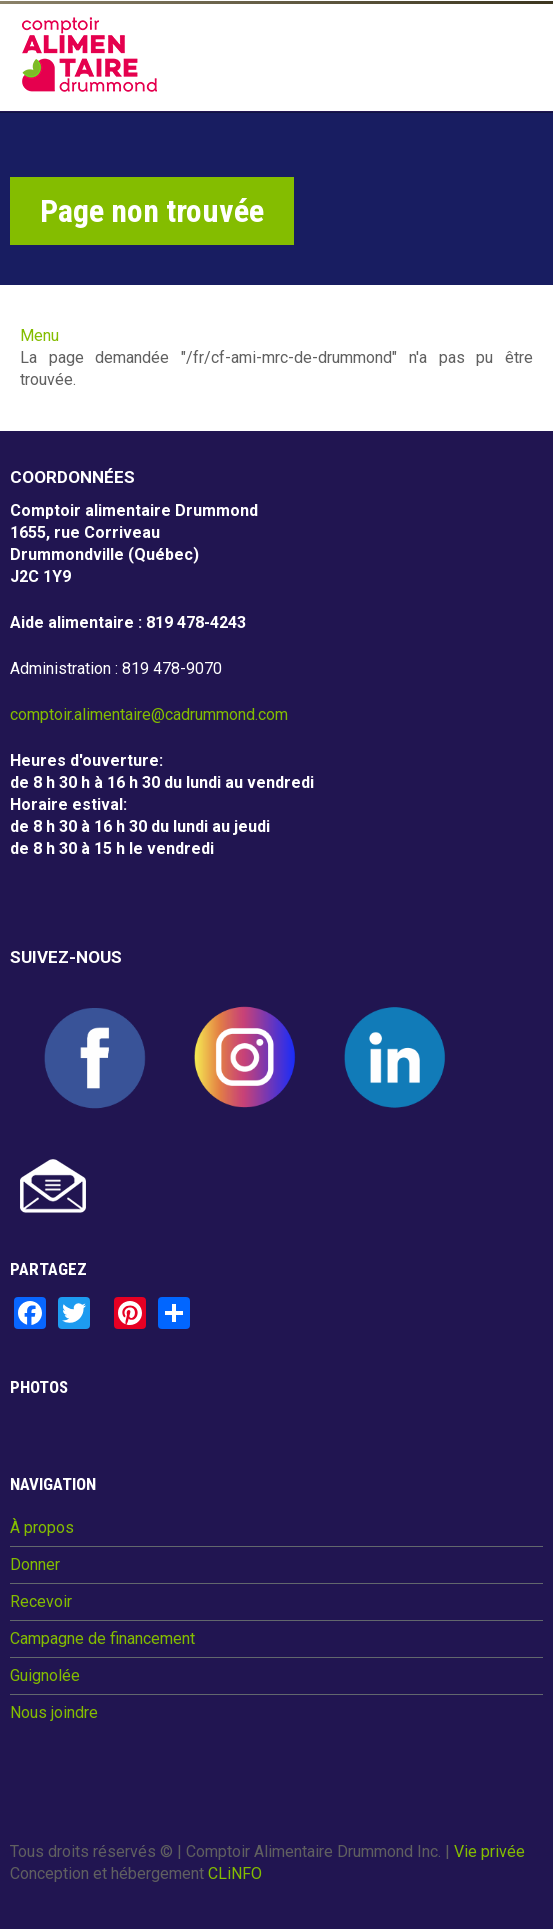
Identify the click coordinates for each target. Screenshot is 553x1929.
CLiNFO (235, 1873)
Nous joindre (54, 1713)
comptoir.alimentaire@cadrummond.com (149, 714)
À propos (42, 1528)
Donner (35, 1565)
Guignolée (45, 1676)
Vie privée (489, 1851)
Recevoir (41, 1602)
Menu (39, 335)
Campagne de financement (102, 1639)
